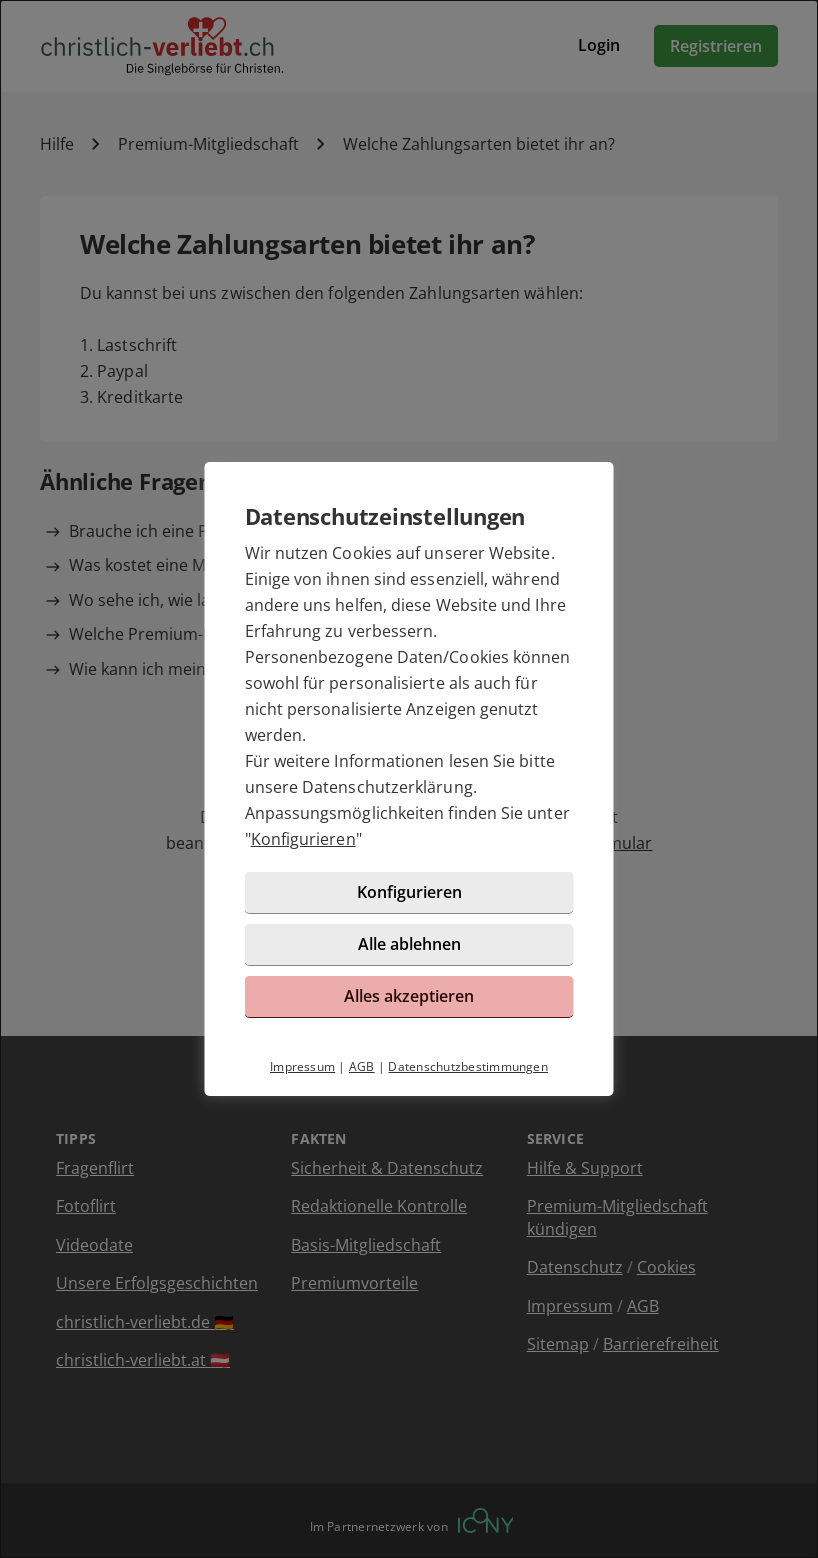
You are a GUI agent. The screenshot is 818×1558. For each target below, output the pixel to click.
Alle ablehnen (409, 944)
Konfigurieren (303, 839)
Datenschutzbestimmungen (468, 1066)
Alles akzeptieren (409, 996)
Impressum (302, 1066)
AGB (362, 1066)
